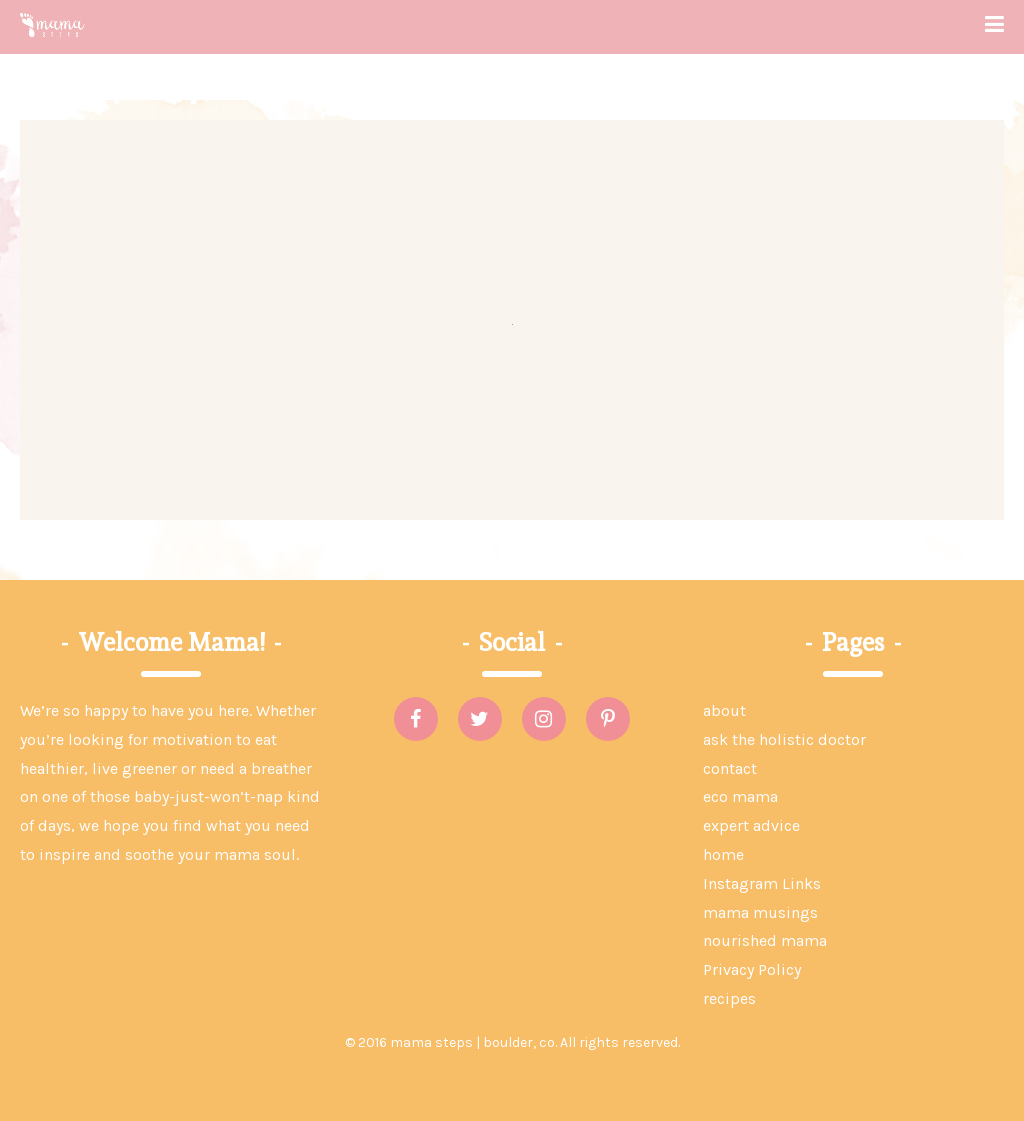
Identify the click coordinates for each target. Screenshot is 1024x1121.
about (724, 710)
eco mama (740, 796)
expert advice (751, 825)
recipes (729, 998)
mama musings (760, 912)
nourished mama (765, 940)
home (723, 854)
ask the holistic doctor (784, 739)
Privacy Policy (752, 969)
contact (730, 768)
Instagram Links (762, 883)
